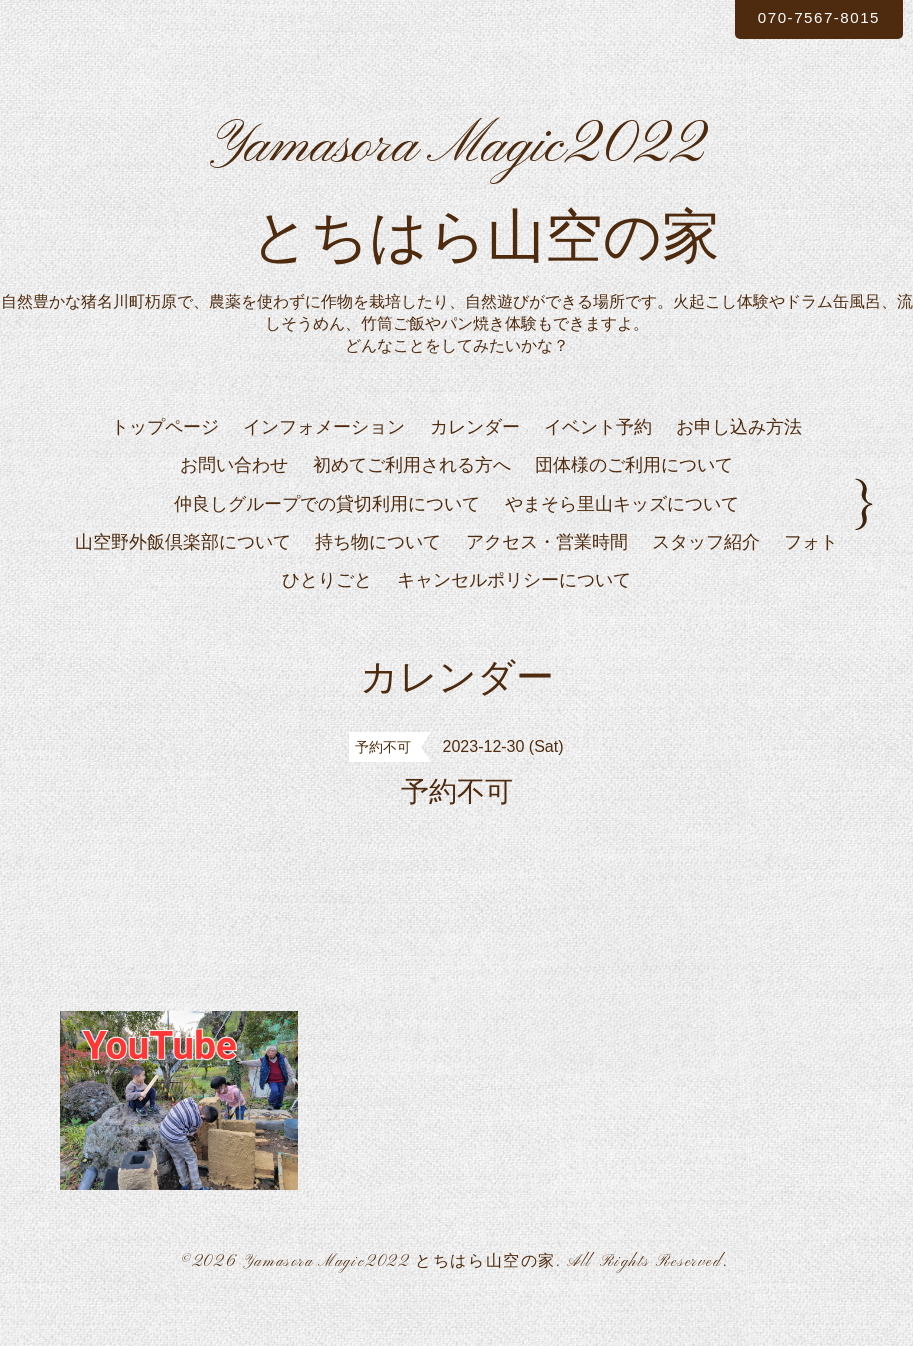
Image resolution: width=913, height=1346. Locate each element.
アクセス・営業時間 (547, 575)
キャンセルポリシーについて (514, 614)
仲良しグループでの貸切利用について (327, 537)
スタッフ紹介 (706, 575)
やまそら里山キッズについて (622, 537)
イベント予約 (598, 460)
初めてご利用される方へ (412, 499)
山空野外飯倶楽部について (183, 575)
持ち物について (378, 575)
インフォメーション (324, 460)
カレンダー (475, 460)
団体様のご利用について (634, 499)
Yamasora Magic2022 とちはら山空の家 (399, 1295)
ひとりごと (327, 614)
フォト (811, 575)
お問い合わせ (234, 499)
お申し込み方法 (739, 460)
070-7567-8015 (811, 18)
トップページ (165, 460)
